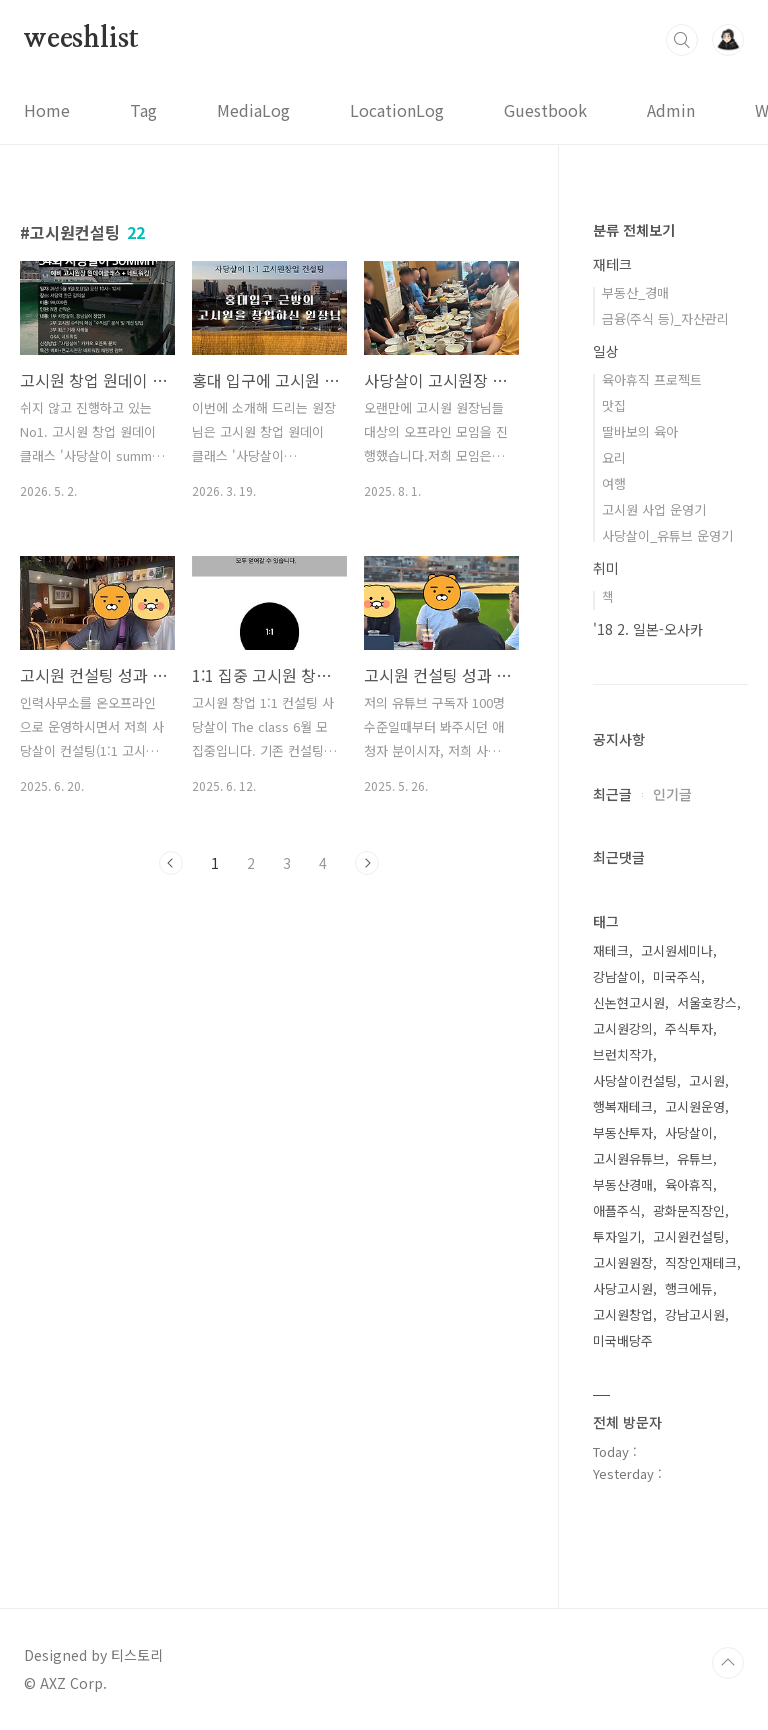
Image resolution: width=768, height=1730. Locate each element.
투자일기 (617, 1236)
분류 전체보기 (634, 230)
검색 (682, 40)
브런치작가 (623, 1054)
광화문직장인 (689, 1210)
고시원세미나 (677, 950)
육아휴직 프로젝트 (652, 379)
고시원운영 (695, 1106)
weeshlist (81, 39)
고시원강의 (623, 1028)
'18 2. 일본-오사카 (648, 629)
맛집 (614, 405)
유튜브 (695, 1158)
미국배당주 (623, 1340)
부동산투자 (623, 1132)
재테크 (612, 264)
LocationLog (397, 110)
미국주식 (677, 976)
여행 (614, 483)
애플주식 (617, 1210)
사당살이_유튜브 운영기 (667, 535)
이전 (171, 863)
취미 (606, 568)
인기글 (672, 794)
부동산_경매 (635, 292)
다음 (367, 863)
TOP (728, 1663)
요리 (614, 457)
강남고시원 (695, 1314)
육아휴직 (689, 1184)
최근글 (612, 794)
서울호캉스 (707, 1002)
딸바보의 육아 (640, 431)
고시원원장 (623, 1262)
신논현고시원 (629, 1002)
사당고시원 (623, 1288)
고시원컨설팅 (689, 1236)
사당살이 (689, 1132)
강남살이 (617, 976)
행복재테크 (623, 1106)
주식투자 (689, 1028)
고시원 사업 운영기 (654, 509)
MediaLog (253, 110)
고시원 (707, 1080)
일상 (606, 351)
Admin (671, 110)
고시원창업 (623, 1314)
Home (47, 110)
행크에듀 (689, 1288)
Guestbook (545, 110)
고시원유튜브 (629, 1158)
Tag (143, 110)
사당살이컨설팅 (635, 1080)
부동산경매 (623, 1184)
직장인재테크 (701, 1262)
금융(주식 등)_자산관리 (665, 318)
